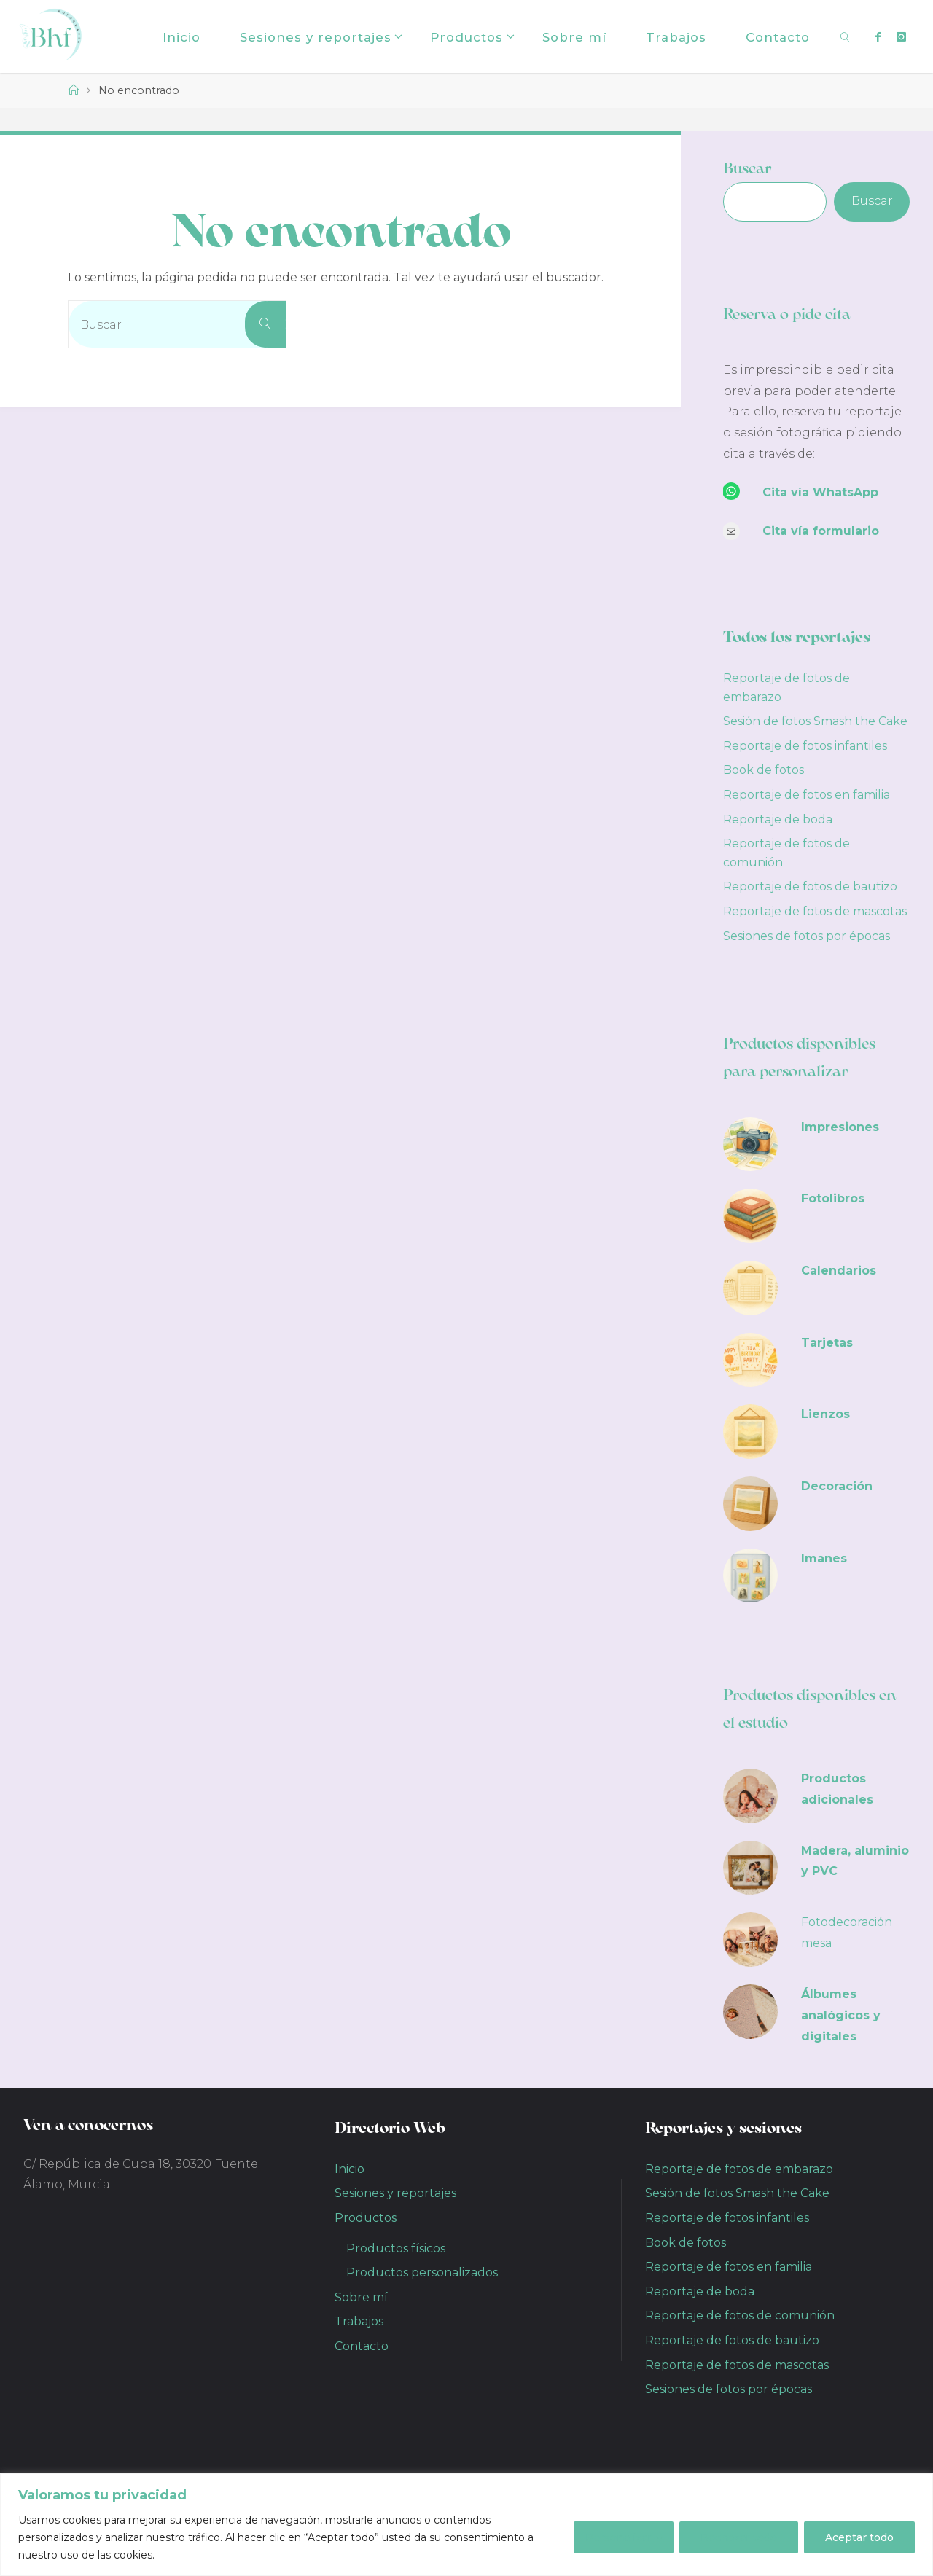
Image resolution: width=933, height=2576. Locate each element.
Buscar (747, 168)
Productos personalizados (422, 2272)
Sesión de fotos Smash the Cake (815, 721)
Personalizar (618, 2537)
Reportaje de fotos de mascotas (815, 911)
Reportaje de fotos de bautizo (810, 886)
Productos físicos (395, 2248)
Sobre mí (361, 2297)
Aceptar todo (859, 2537)
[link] (845, 36)
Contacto (362, 2346)
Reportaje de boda (777, 819)
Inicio (349, 2169)
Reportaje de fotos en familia (806, 795)
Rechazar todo (738, 2537)
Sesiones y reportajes (395, 2193)
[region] (466, 2524)
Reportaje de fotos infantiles (805, 746)
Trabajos (359, 2321)
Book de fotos (763, 770)
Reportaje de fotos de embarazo (739, 2169)
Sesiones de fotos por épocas (806, 936)
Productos (366, 2218)
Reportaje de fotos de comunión (740, 2315)
